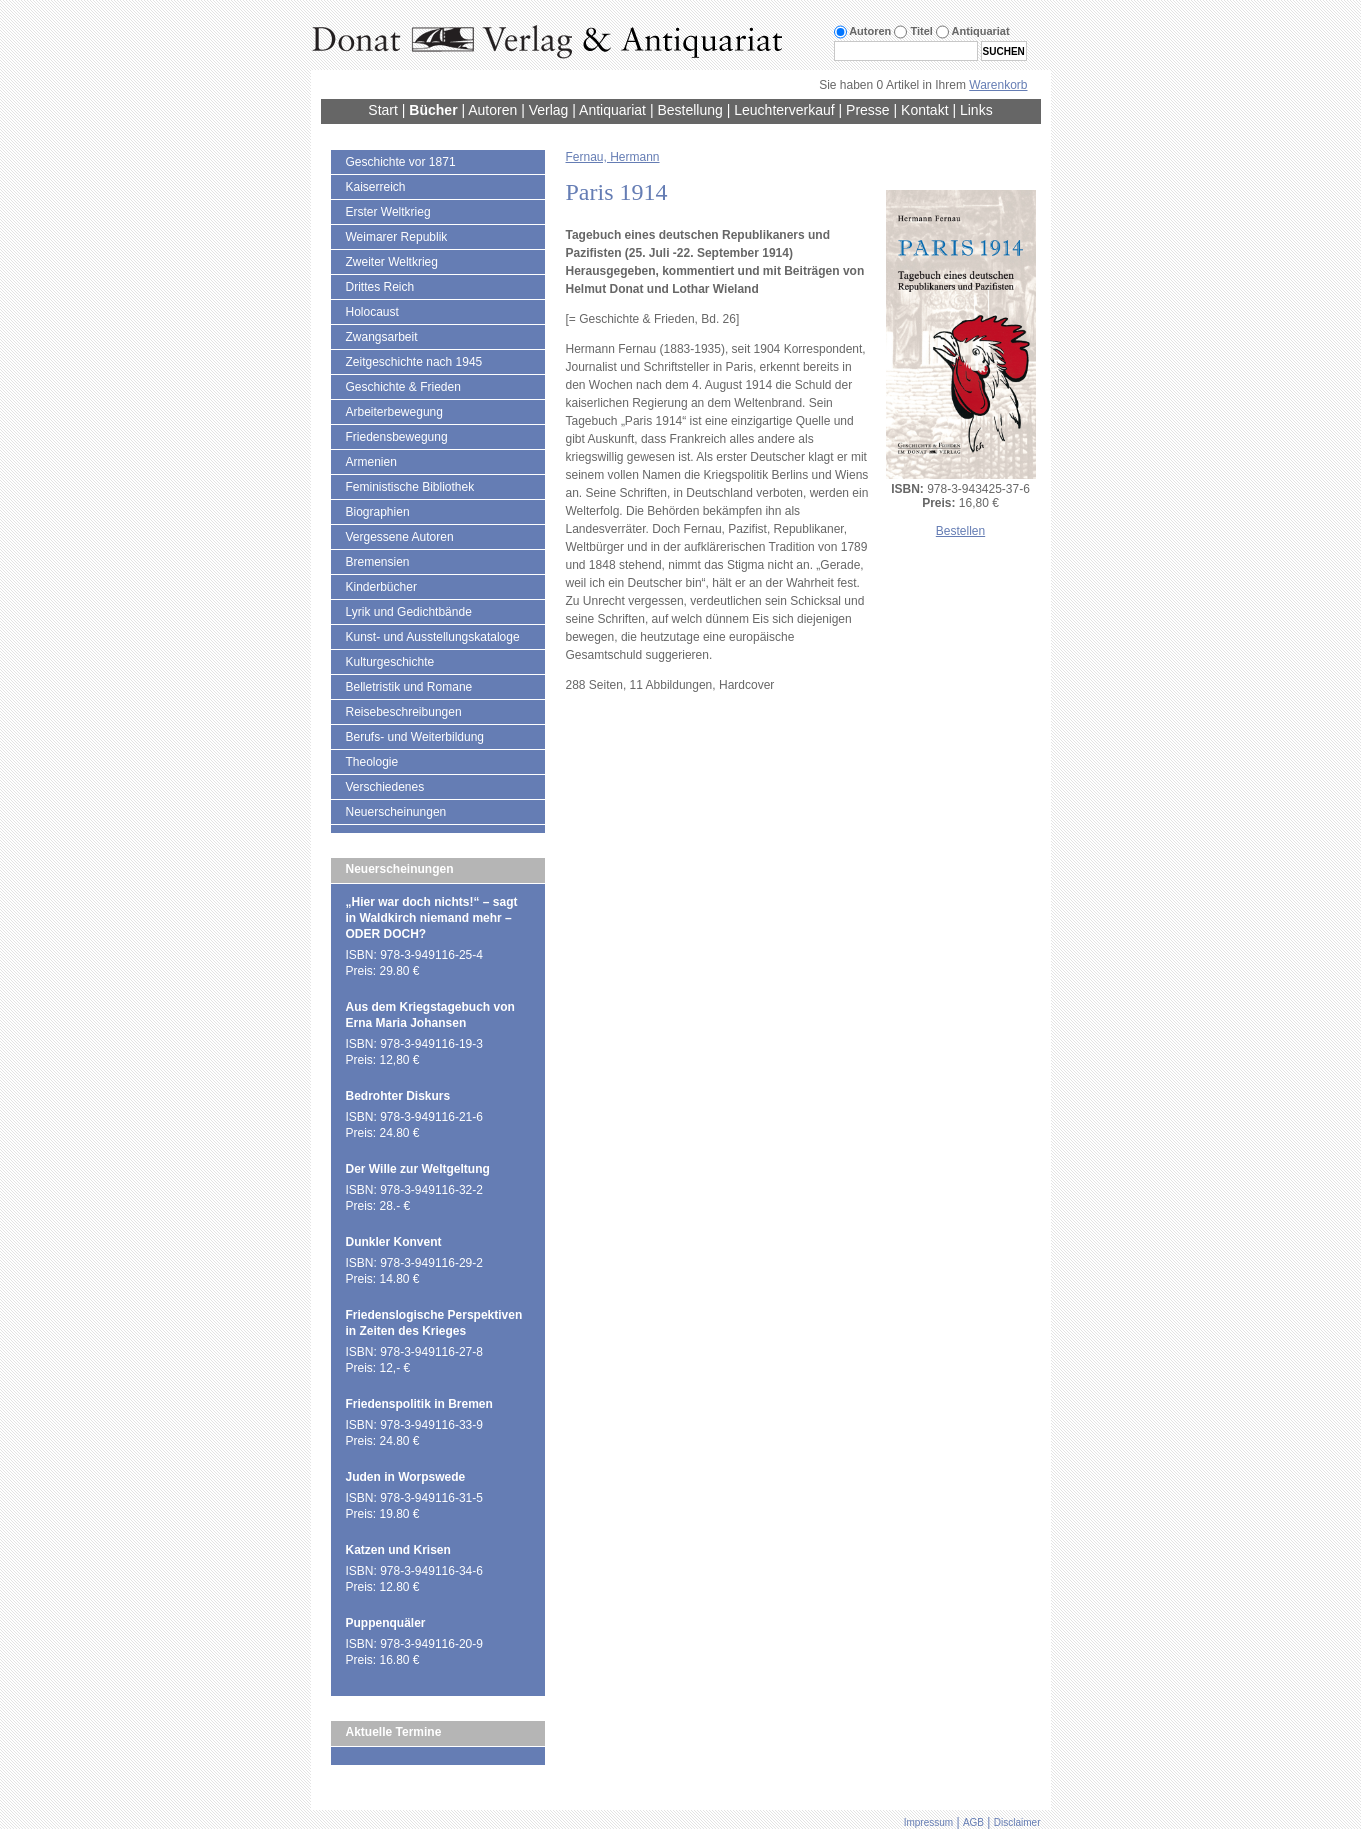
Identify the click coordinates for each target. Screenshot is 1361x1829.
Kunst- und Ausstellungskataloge (433, 637)
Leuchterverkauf (784, 110)
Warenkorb (998, 85)
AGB (973, 1822)
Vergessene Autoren (400, 537)
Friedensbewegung (397, 437)
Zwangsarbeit (382, 337)
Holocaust (372, 312)
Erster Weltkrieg (388, 212)
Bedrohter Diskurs (398, 1096)
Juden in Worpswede (406, 1477)
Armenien (371, 462)
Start (383, 110)
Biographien (378, 512)
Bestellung (689, 110)
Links (976, 110)
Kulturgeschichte (390, 662)
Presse (868, 110)
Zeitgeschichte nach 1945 (414, 362)
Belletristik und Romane (409, 687)
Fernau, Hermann (613, 157)
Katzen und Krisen (398, 1550)
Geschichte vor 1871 (401, 162)
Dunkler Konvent (394, 1242)
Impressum (928, 1822)
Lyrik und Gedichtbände (409, 612)
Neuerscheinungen (396, 812)
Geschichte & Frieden (403, 387)
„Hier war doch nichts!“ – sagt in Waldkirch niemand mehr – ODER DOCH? (432, 918)
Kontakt (924, 110)
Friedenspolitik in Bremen (419, 1404)
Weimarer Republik (397, 237)
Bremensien (378, 562)
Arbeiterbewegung (394, 412)
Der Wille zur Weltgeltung (418, 1169)
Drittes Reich (380, 287)
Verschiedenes (385, 787)
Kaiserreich (376, 187)
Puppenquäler (386, 1623)
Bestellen (960, 531)
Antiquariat (612, 110)
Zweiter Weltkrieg (392, 262)
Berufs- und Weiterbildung (415, 737)
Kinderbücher (381, 587)
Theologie (372, 762)
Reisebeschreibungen (404, 712)
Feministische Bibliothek (410, 487)
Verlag (549, 110)
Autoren (492, 110)
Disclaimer (1017, 1822)
